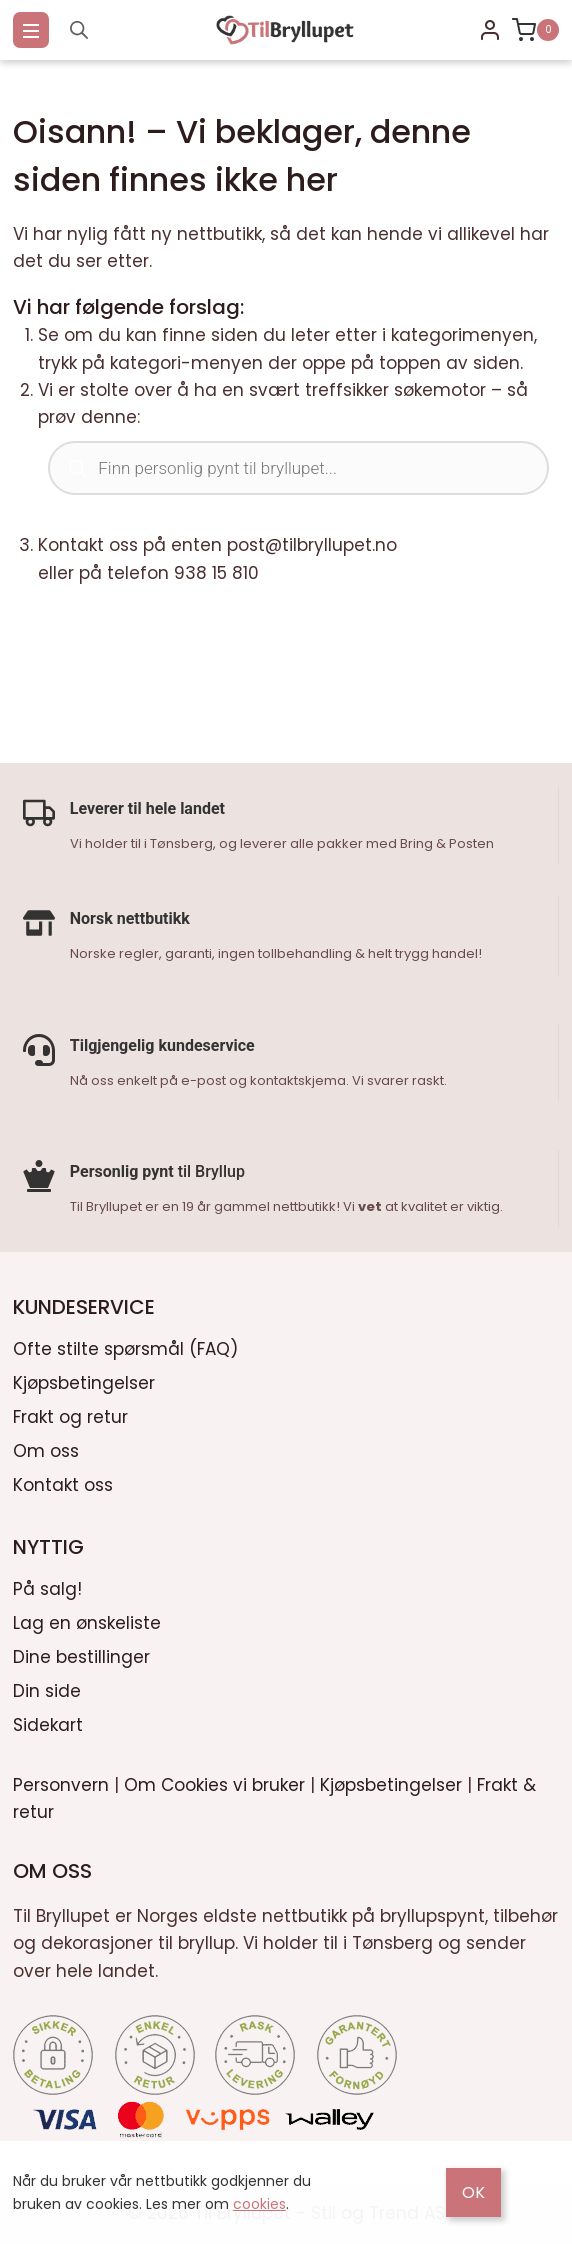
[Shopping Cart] (535, 30)
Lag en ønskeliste (87, 1619)
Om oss (46, 1447)
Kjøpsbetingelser (84, 1379)
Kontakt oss (63, 1481)
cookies (259, 2204)
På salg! (47, 1585)
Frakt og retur (70, 1413)
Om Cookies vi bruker (214, 1781)
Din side (47, 1687)
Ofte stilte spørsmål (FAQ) (125, 1345)
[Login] (490, 30)
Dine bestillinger (81, 1653)
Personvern (61, 1781)
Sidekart (48, 1721)
